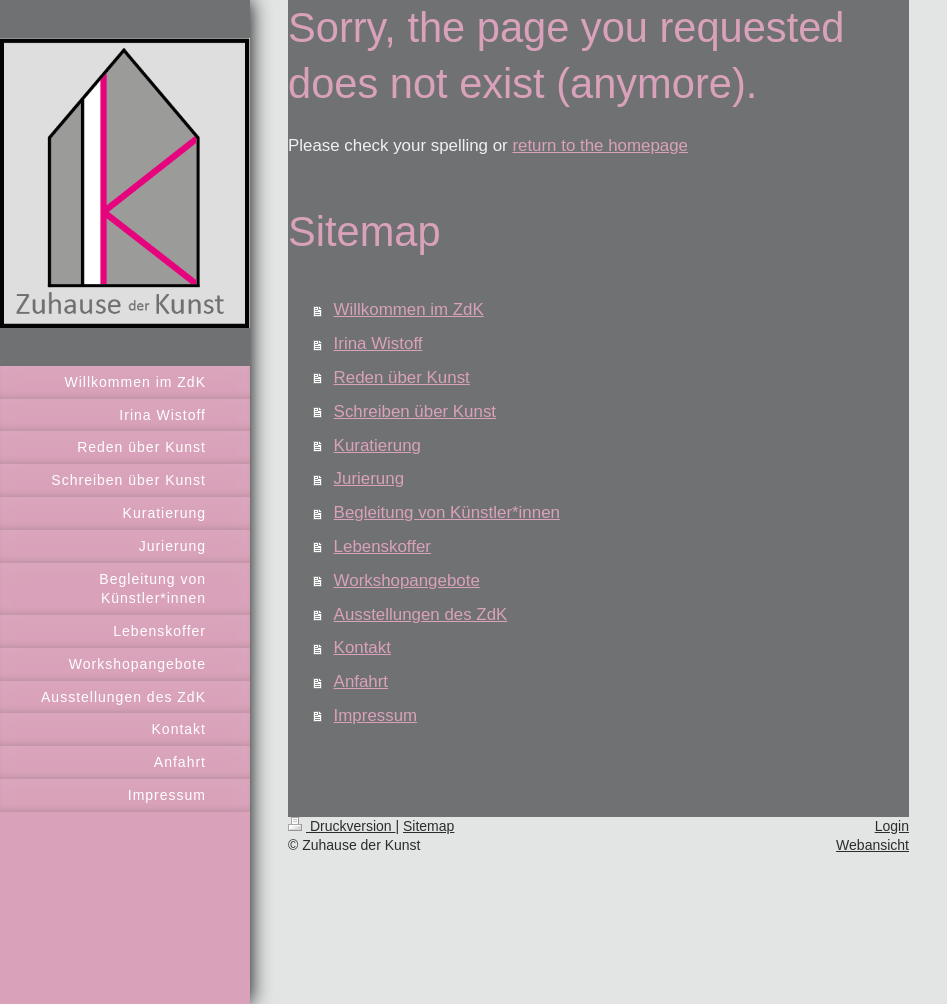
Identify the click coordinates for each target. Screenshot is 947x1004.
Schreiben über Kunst (415, 411)
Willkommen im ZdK (409, 309)
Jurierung (369, 478)
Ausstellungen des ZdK (421, 614)
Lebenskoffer (382, 546)
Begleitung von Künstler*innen (447, 512)
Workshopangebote (407, 580)
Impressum (376, 715)
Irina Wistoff (378, 343)
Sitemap (428, 826)
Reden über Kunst (402, 377)
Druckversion (341, 826)
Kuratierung (377, 445)
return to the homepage (600, 145)
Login (892, 826)
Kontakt (362, 647)
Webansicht (872, 845)
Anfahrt (361, 681)
